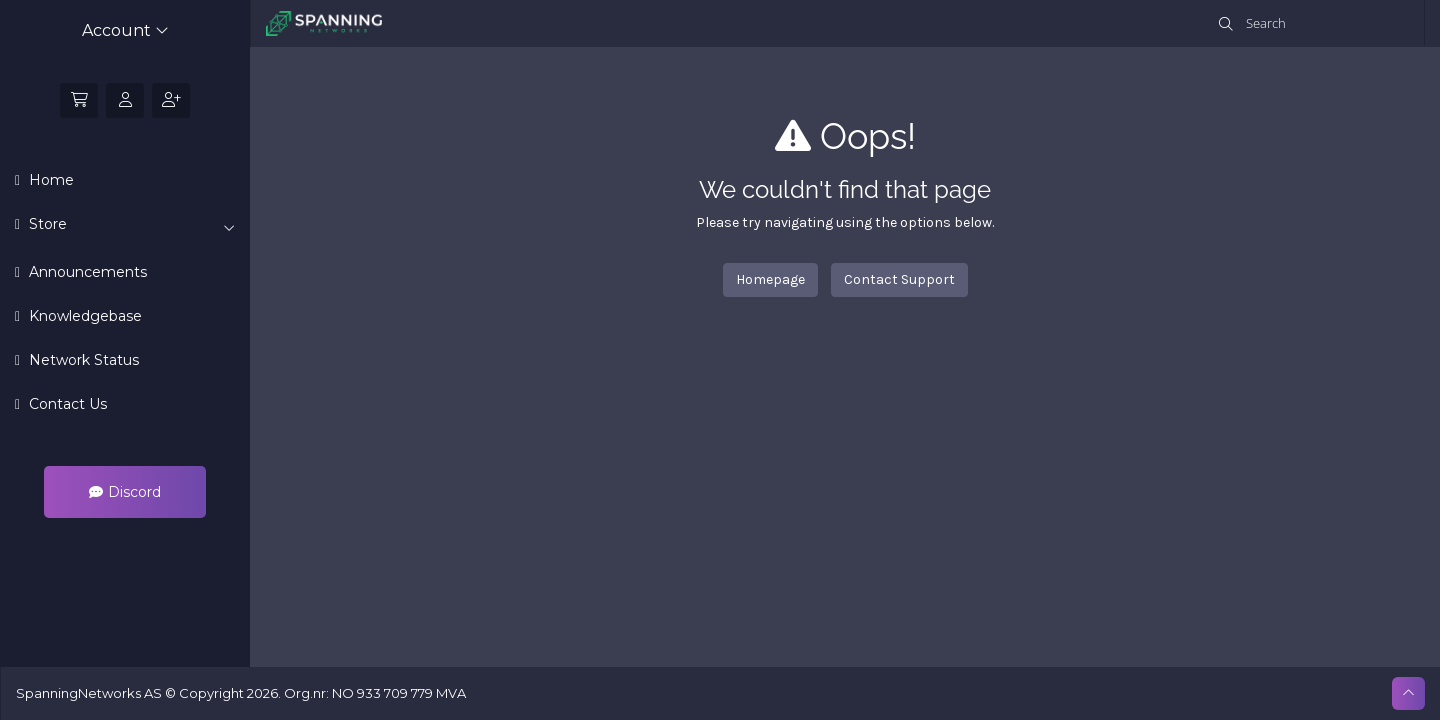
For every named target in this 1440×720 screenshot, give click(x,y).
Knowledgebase (83, 316)
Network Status (82, 360)
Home (49, 180)
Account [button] (125, 30)
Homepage (770, 279)
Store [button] (130, 225)
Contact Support (899, 279)
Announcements (86, 272)
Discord (125, 492)
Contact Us (66, 404)
